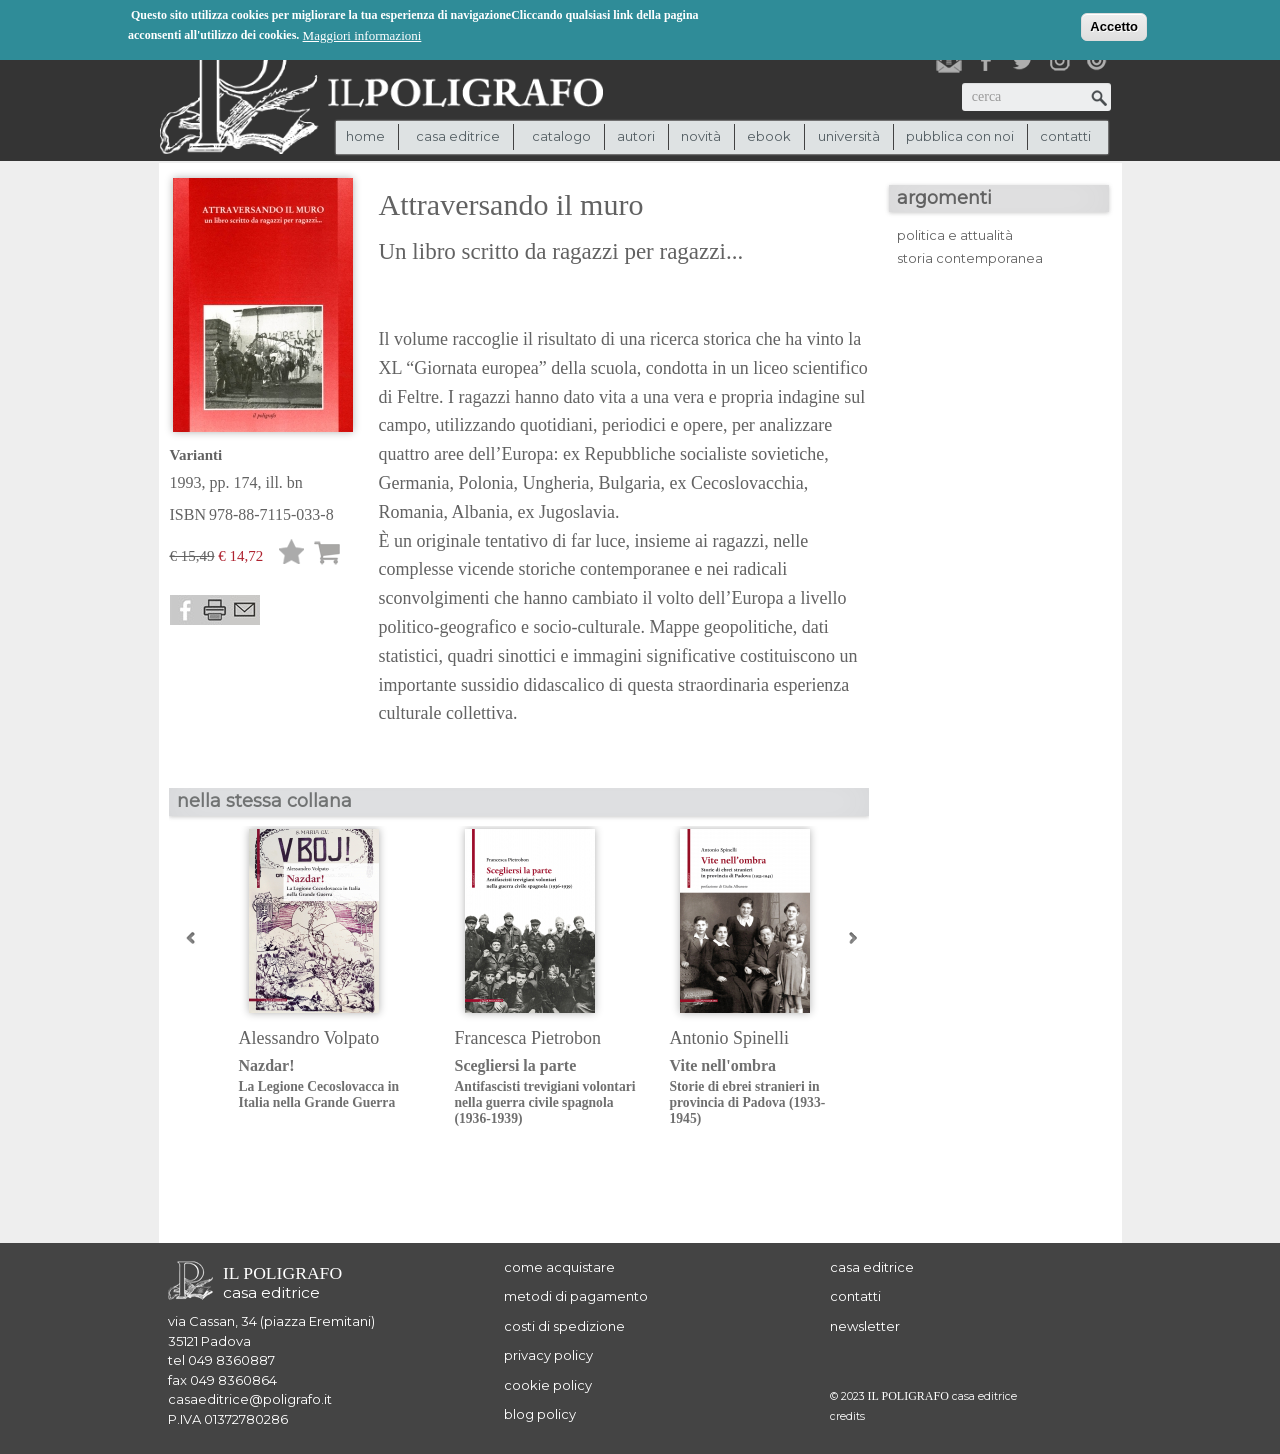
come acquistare (559, 1267)
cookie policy (548, 1385)
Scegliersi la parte (547, 1092)
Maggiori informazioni (362, 35)
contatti (1065, 136)
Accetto (1114, 26)
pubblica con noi (960, 136)
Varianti (196, 455)
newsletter (865, 1326)
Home (365, 136)
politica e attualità (955, 235)
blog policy (540, 1414)
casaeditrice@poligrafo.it (250, 1399)
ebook (769, 136)
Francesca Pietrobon (528, 1038)
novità (701, 136)
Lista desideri (292, 555)
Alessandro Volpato (309, 1038)
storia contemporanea (970, 258)
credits (847, 1416)
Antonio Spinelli (730, 1038)
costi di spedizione (564, 1326)
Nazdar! (331, 1084)
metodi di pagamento (576, 1296)
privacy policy (548, 1355)
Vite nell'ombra (762, 1092)
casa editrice (872, 1267)
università (849, 136)
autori (636, 136)
